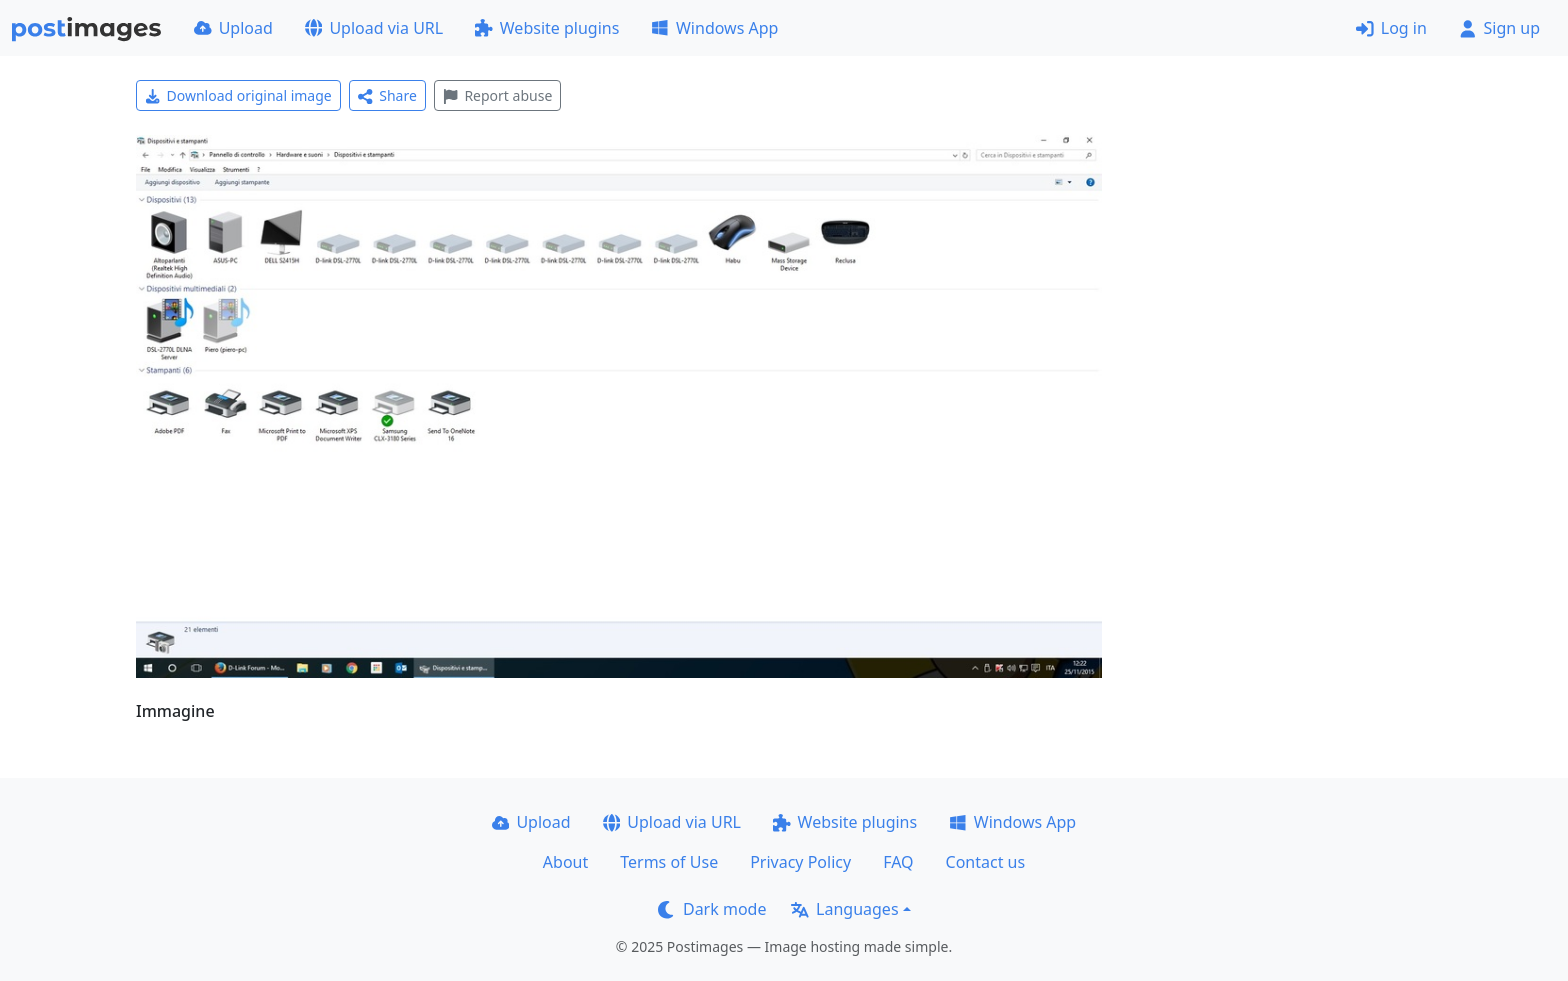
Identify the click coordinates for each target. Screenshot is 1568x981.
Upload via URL (374, 28)
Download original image (238, 95)
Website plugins (547, 28)
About (565, 862)
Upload (233, 28)
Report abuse (497, 95)
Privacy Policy (800, 862)
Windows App (714, 28)
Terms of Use (669, 862)
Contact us (986, 862)
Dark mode (712, 909)
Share (387, 95)
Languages (844, 909)
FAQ (898, 862)
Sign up (1499, 28)
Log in (1391, 28)
